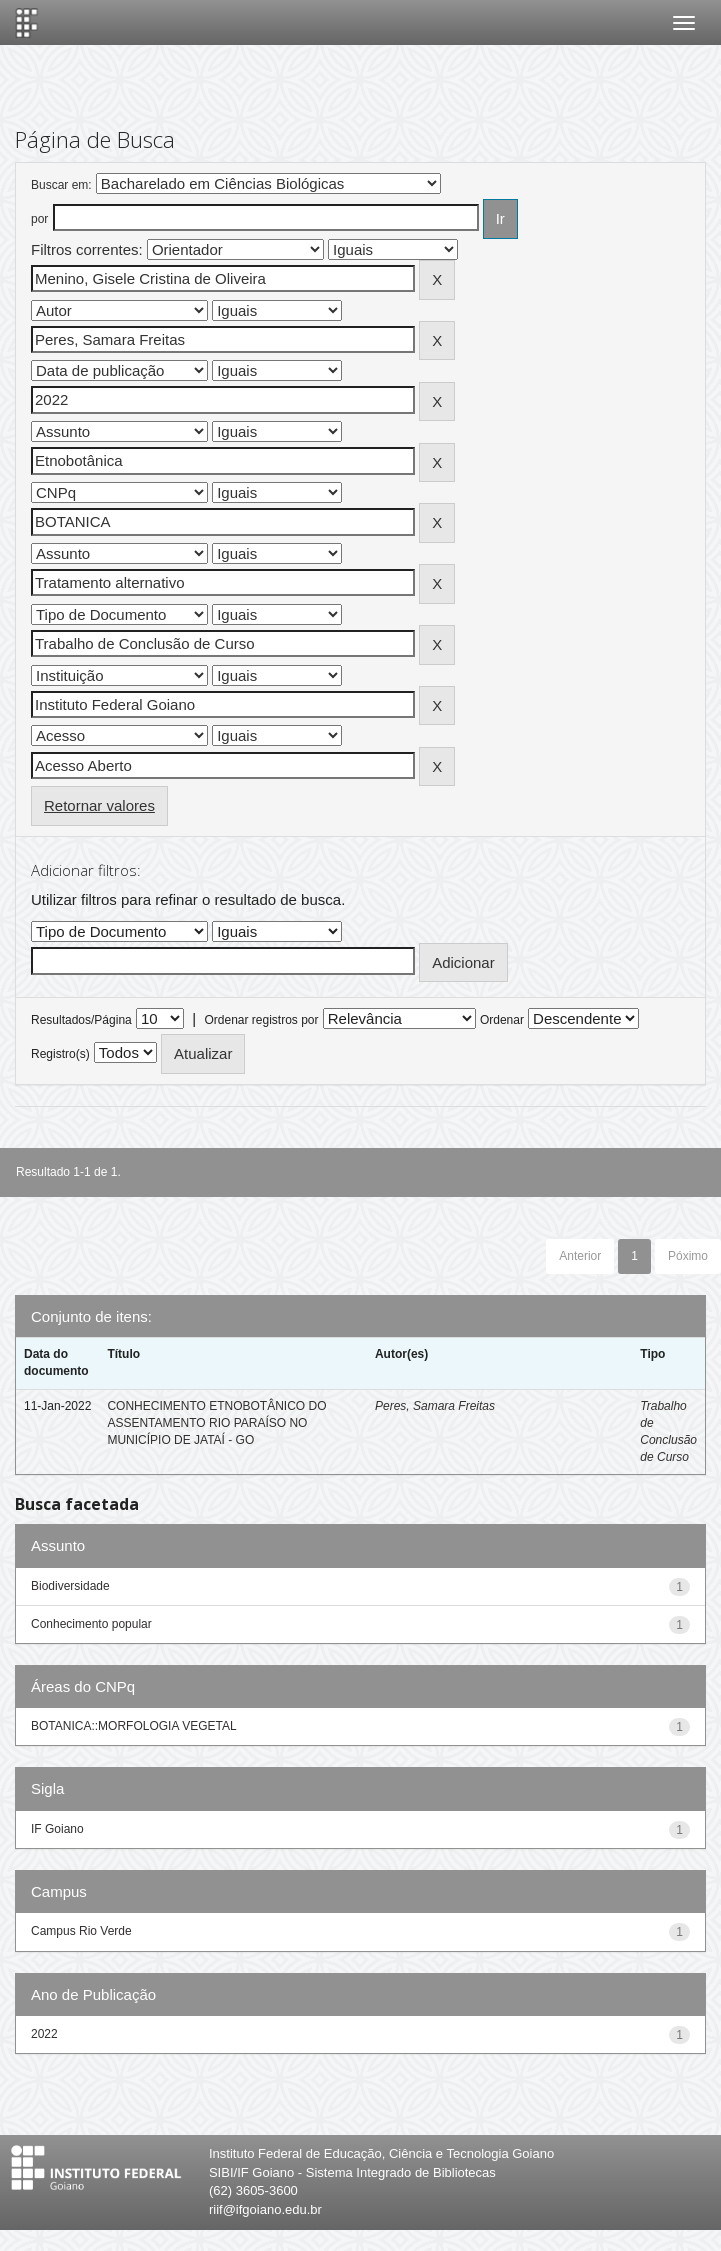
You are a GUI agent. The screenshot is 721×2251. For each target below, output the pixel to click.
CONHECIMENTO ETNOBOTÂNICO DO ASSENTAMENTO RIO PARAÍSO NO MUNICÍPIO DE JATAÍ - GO (216, 1423)
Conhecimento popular (91, 1624)
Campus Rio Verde (81, 1931)
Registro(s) (60, 1054)
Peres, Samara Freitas (435, 1406)
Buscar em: (61, 185)
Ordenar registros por (261, 1020)
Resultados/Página (81, 1020)
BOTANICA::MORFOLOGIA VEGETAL (134, 1726)
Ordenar (502, 1020)
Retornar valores (99, 805)
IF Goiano (57, 1829)
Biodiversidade (70, 1586)
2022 (44, 2034)
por (39, 219)
